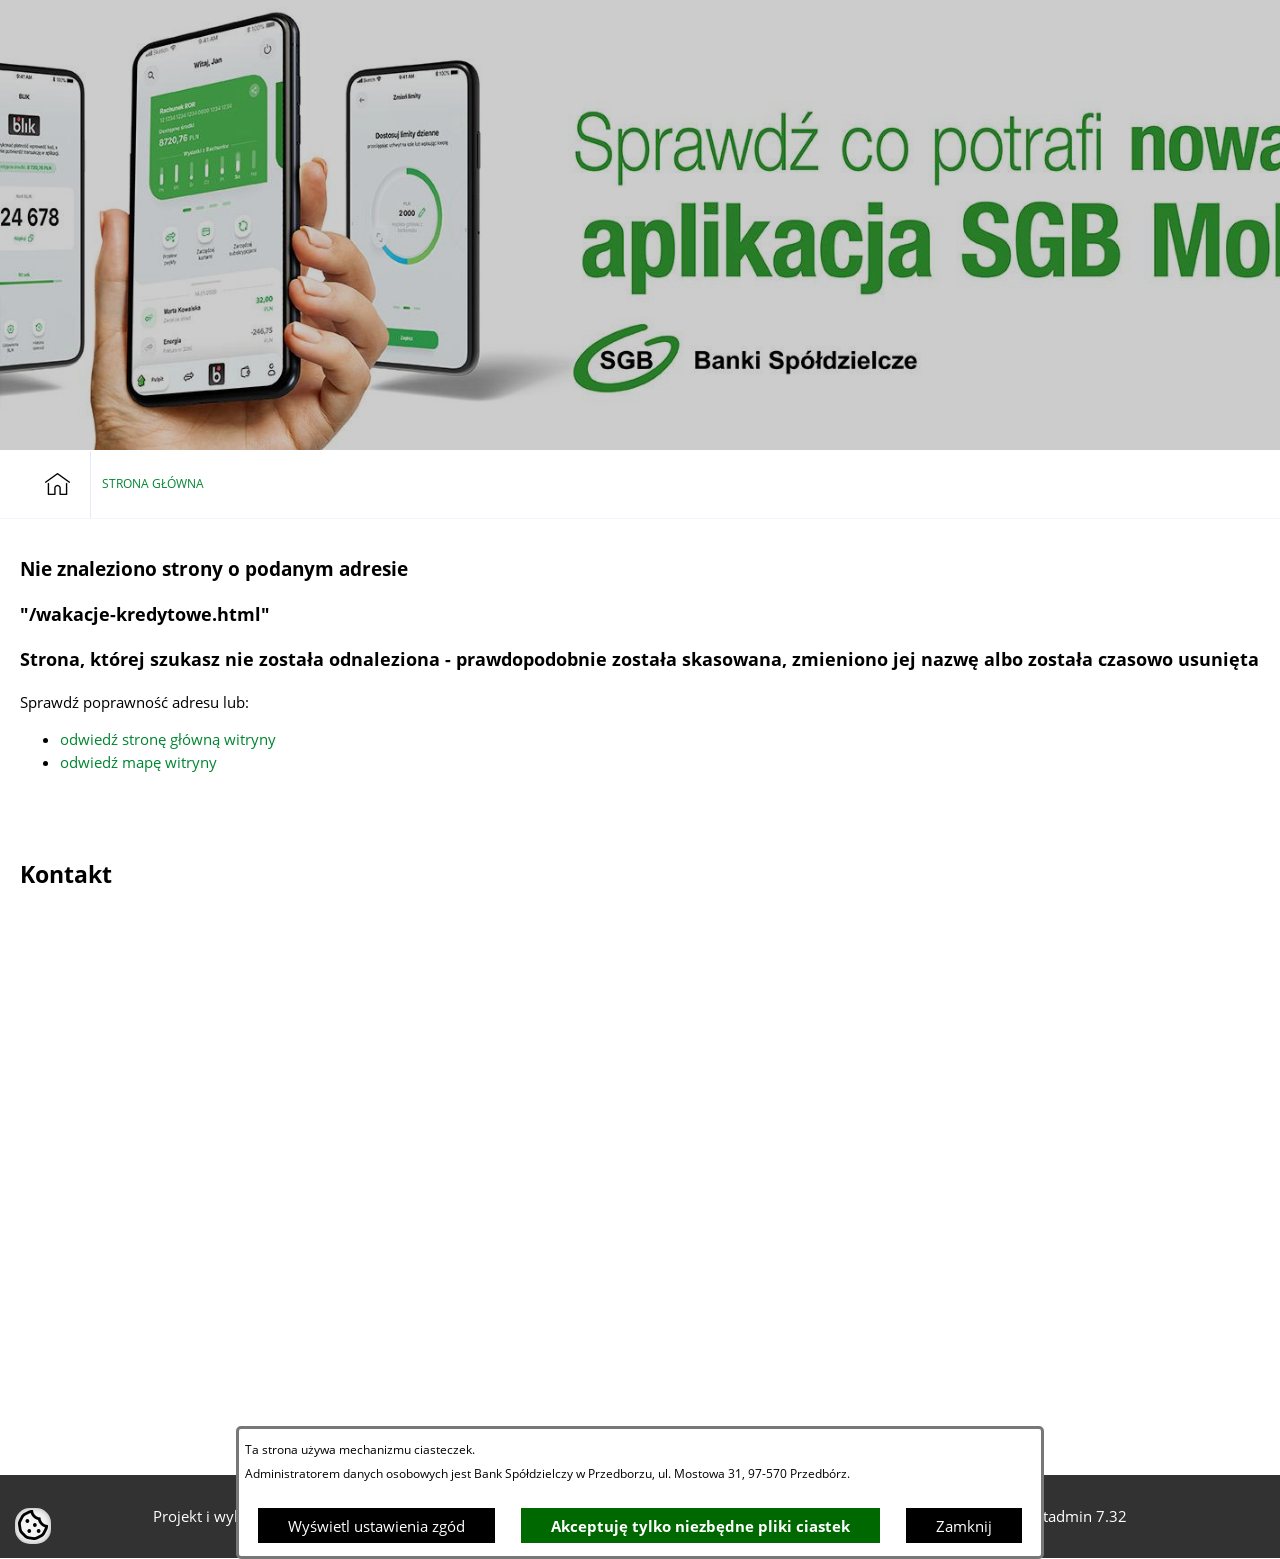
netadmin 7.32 (1076, 1516)
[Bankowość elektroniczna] (1145, 34)
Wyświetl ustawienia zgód (376, 1526)
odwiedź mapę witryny (138, 762)
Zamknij (964, 1526)
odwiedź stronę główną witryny (168, 739)
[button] (1191, 34)
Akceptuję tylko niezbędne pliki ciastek (700, 1526)
